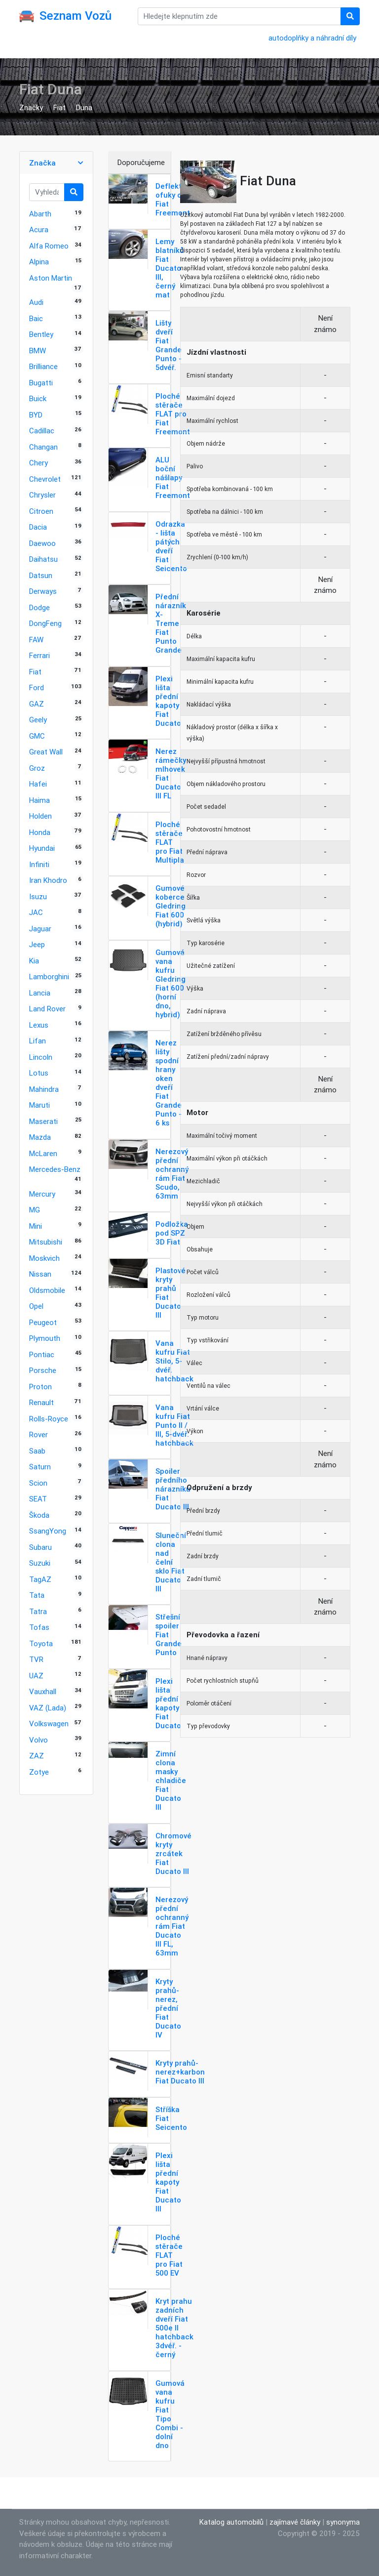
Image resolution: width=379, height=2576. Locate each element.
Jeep (37, 944)
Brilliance (43, 366)
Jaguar (40, 928)
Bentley (41, 334)
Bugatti (41, 382)
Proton (40, 1386)
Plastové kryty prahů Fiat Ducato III (170, 1293)
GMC (37, 736)
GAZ (36, 703)
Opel (36, 1306)
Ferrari (39, 655)
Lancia (39, 992)
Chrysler (42, 494)
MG (34, 1209)
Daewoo (42, 543)
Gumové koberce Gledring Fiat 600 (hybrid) (170, 905)
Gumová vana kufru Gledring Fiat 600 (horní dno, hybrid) (170, 983)
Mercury (42, 1194)
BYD (35, 414)
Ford (36, 687)
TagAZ (40, 1579)
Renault (41, 1402)
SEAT (38, 1498)
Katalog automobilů (231, 2522)
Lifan (37, 1040)
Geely (38, 719)
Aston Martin (50, 278)
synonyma (343, 2522)
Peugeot (43, 1322)
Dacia (38, 527)
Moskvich (44, 1258)
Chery (38, 462)
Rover (38, 1434)
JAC (36, 912)
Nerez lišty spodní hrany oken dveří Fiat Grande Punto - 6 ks (168, 1082)
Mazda (40, 1137)
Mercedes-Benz (54, 1169)
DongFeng (45, 623)
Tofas (39, 1627)
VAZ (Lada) (47, 1707)
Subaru (40, 1547)
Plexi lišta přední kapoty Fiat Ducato (168, 701)
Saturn (40, 1466)
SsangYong (47, 1531)
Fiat (59, 107)
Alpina (39, 261)
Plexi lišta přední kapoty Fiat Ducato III (168, 2182)
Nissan (40, 1274)
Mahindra (44, 1089)
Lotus (38, 1073)
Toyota (41, 1643)
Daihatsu (43, 559)
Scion (38, 1483)
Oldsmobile (47, 1290)
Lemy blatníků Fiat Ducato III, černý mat (169, 268)
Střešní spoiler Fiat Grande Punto (168, 1634)
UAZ (36, 1675)
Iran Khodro (48, 880)
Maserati (43, 1121)
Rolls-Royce (48, 1418)
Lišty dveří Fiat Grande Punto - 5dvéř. (168, 345)
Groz (37, 768)
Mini (35, 1226)
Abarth (40, 213)
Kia (34, 960)
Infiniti (39, 864)
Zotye (39, 1772)
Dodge (39, 607)
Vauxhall (42, 1691)
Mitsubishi (45, 1241)
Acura (38, 229)
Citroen (41, 511)
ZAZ (36, 1755)
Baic (36, 318)
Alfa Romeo (49, 245)
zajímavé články (294, 2522)
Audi (36, 302)
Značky (31, 107)
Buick (37, 398)
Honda (39, 832)
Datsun (40, 575)
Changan (43, 447)
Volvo (38, 1740)
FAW (36, 639)
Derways (43, 591)
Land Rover (47, 1008)
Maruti (39, 1105)
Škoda (39, 1515)
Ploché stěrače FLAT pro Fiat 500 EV (169, 2255)
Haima (39, 800)
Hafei (38, 784)
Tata (36, 1595)
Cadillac (41, 430)
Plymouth (44, 1338)
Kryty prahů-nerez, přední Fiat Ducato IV (168, 2008)
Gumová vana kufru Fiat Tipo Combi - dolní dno (170, 2414)
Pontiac (41, 1354)
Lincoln (40, 1057)
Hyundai (42, 848)
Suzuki (39, 1563)
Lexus (38, 1025)
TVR (36, 1659)
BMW (37, 350)
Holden (40, 816)
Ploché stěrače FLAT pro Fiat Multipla (169, 842)
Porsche (42, 1370)
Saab (37, 1450)
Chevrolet (45, 479)
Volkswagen (49, 1723)
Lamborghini (49, 976)
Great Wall (46, 751)
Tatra (38, 1611)
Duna (84, 107)
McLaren (43, 1153)
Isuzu (38, 896)
